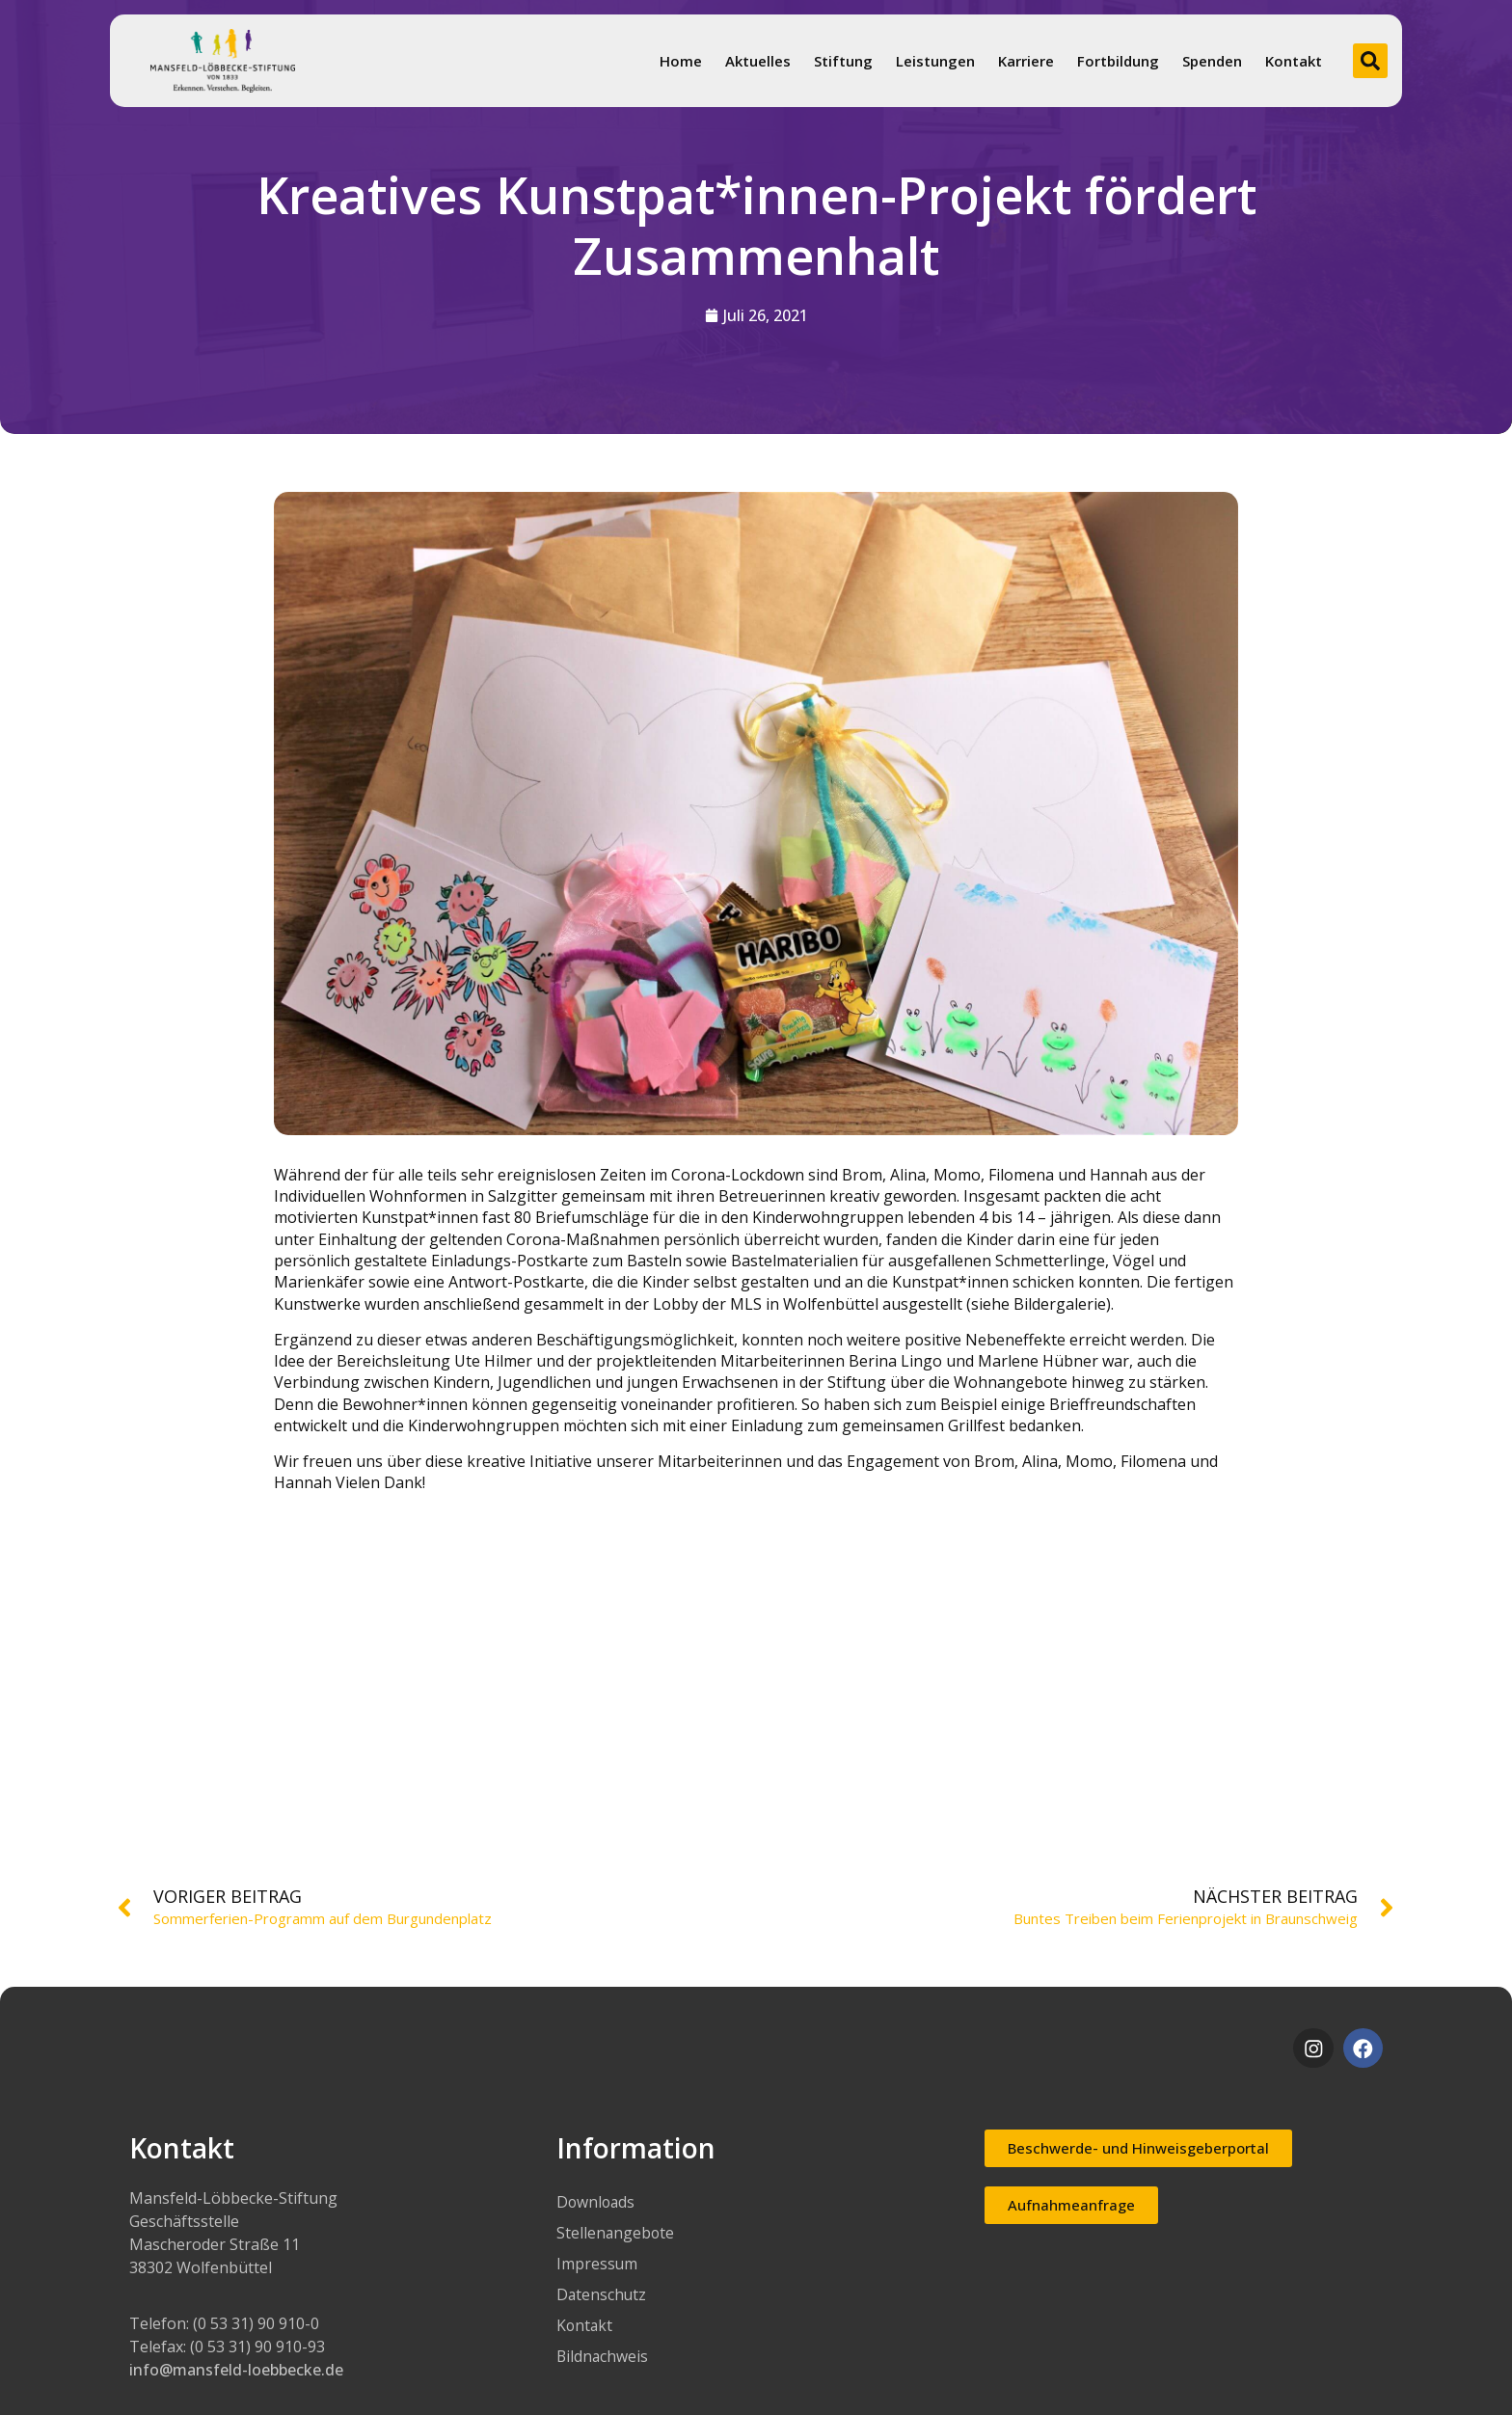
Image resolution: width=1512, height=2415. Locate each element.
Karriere (1026, 60)
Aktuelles (758, 60)
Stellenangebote (616, 2232)
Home (681, 60)
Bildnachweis (603, 2356)
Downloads (596, 2201)
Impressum (597, 2263)
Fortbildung (1118, 60)
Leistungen (935, 60)
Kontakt (1293, 60)
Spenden (1212, 60)
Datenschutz (602, 2294)
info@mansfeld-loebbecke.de (236, 2369)
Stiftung (843, 60)
